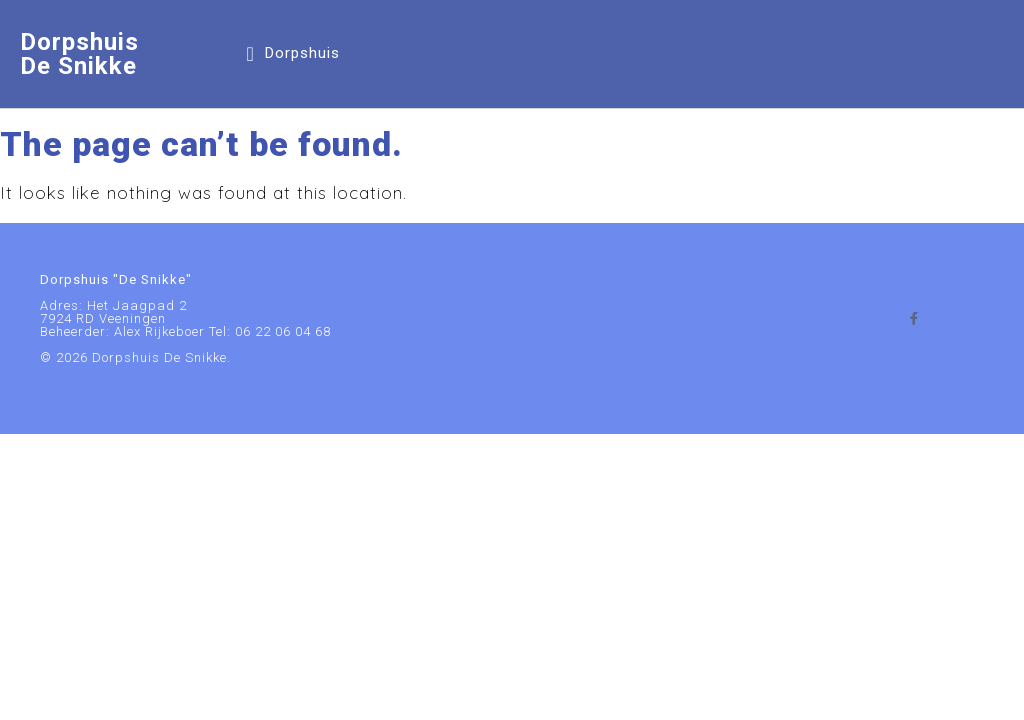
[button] (292, 54)
